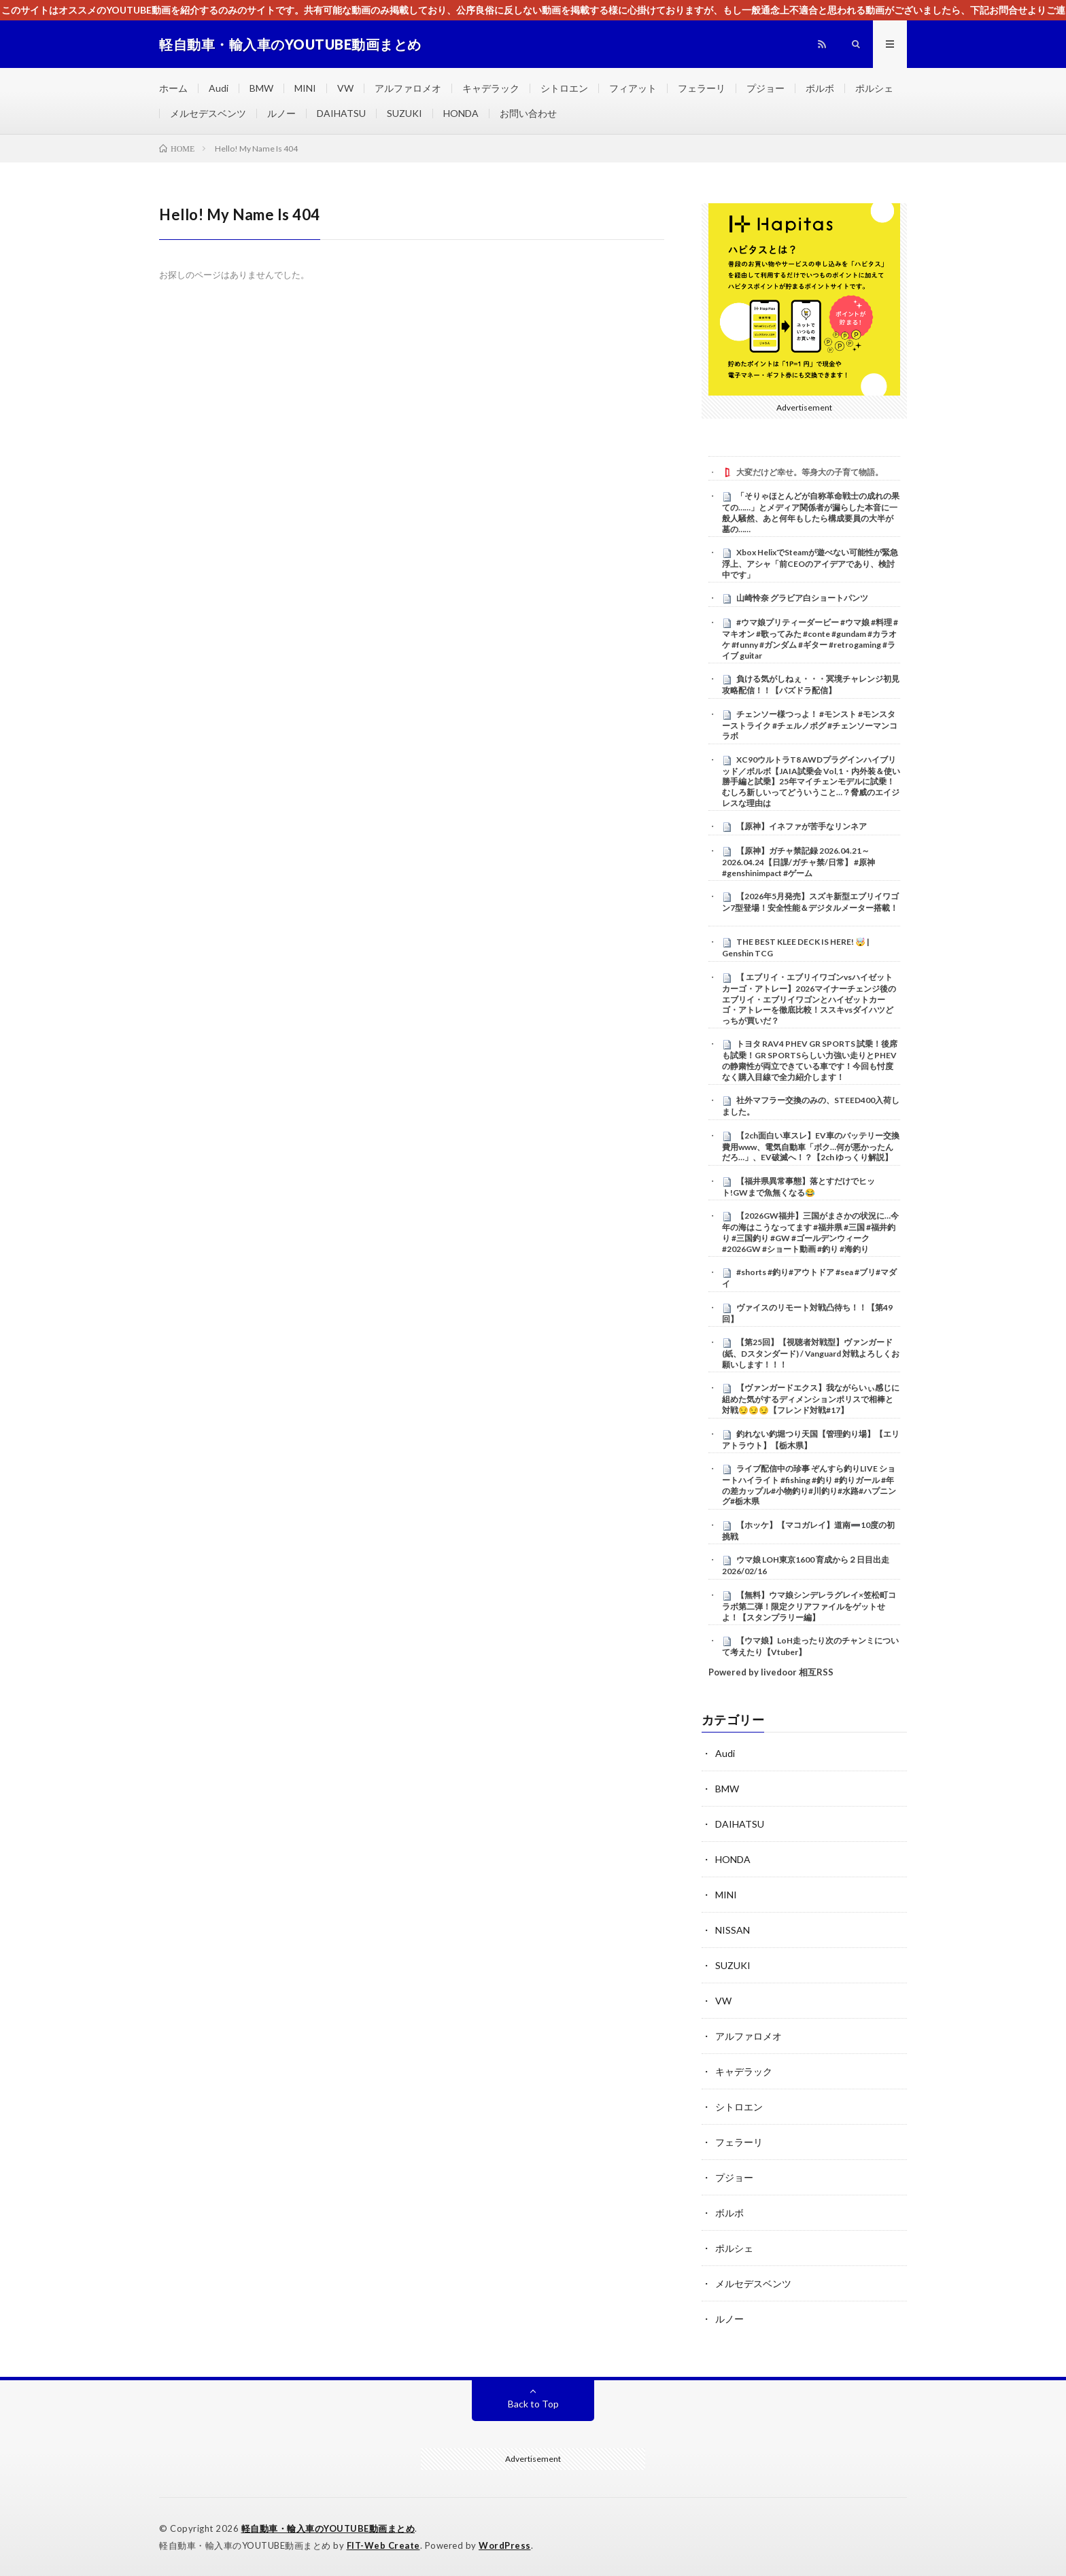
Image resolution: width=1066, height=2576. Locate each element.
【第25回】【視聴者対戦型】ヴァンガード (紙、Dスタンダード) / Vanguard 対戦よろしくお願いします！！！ (810, 1353)
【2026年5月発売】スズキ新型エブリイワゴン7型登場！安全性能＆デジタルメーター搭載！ (810, 902)
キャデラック (490, 88)
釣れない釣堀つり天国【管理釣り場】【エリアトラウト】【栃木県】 (810, 1439)
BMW (261, 88)
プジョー (765, 88)
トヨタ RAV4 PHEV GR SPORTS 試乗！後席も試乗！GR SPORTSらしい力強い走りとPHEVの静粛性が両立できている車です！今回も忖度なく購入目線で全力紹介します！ (809, 1060)
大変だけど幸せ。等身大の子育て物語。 (809, 472)
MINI (305, 88)
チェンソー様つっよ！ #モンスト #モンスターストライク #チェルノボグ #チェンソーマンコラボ (809, 725)
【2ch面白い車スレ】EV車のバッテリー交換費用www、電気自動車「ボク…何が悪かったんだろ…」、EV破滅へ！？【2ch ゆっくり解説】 (810, 1146)
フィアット (633, 88)
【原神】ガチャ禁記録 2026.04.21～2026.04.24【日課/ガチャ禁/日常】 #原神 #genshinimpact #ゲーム (798, 862)
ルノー (281, 113)
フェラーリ (701, 88)
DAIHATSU (341, 113)
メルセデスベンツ (208, 113)
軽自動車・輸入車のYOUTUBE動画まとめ (328, 2528)
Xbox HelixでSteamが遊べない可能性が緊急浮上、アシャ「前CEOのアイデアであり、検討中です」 (810, 563)
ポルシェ (874, 88)
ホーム (173, 88)
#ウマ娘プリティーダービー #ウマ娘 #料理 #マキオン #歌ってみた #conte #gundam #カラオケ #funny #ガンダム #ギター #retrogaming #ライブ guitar (810, 638)
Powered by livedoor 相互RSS (770, 1672)
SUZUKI (404, 113)
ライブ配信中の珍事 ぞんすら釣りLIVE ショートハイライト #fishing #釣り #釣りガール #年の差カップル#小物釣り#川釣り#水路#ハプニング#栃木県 (809, 1484)
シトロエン (564, 88)
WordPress (505, 2545)
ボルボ (820, 88)
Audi (218, 88)
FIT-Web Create (383, 2545)
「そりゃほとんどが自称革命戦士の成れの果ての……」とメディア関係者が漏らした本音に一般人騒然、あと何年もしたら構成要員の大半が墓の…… (810, 512)
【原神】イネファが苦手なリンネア (801, 826)
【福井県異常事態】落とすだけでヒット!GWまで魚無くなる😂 (798, 1187)
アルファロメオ (408, 88)
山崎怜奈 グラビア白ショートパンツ (802, 598)
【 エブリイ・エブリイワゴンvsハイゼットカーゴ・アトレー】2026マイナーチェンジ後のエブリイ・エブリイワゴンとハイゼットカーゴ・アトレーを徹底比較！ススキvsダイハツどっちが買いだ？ (809, 999)
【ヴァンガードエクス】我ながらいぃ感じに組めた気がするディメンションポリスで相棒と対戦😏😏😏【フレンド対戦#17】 (810, 1398)
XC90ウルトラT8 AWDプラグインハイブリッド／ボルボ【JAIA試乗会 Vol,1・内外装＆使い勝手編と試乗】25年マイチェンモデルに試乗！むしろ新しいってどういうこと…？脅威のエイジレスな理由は (811, 781)
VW (345, 88)
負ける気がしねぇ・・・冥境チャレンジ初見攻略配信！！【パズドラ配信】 (810, 684)
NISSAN (732, 1930)
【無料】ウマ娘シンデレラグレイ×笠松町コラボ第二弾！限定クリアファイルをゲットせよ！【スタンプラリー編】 (809, 1606)
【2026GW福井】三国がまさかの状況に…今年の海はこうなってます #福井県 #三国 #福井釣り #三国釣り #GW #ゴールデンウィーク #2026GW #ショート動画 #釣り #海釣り (810, 1232)
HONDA (461, 113)
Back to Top (533, 2403)
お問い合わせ (528, 113)
